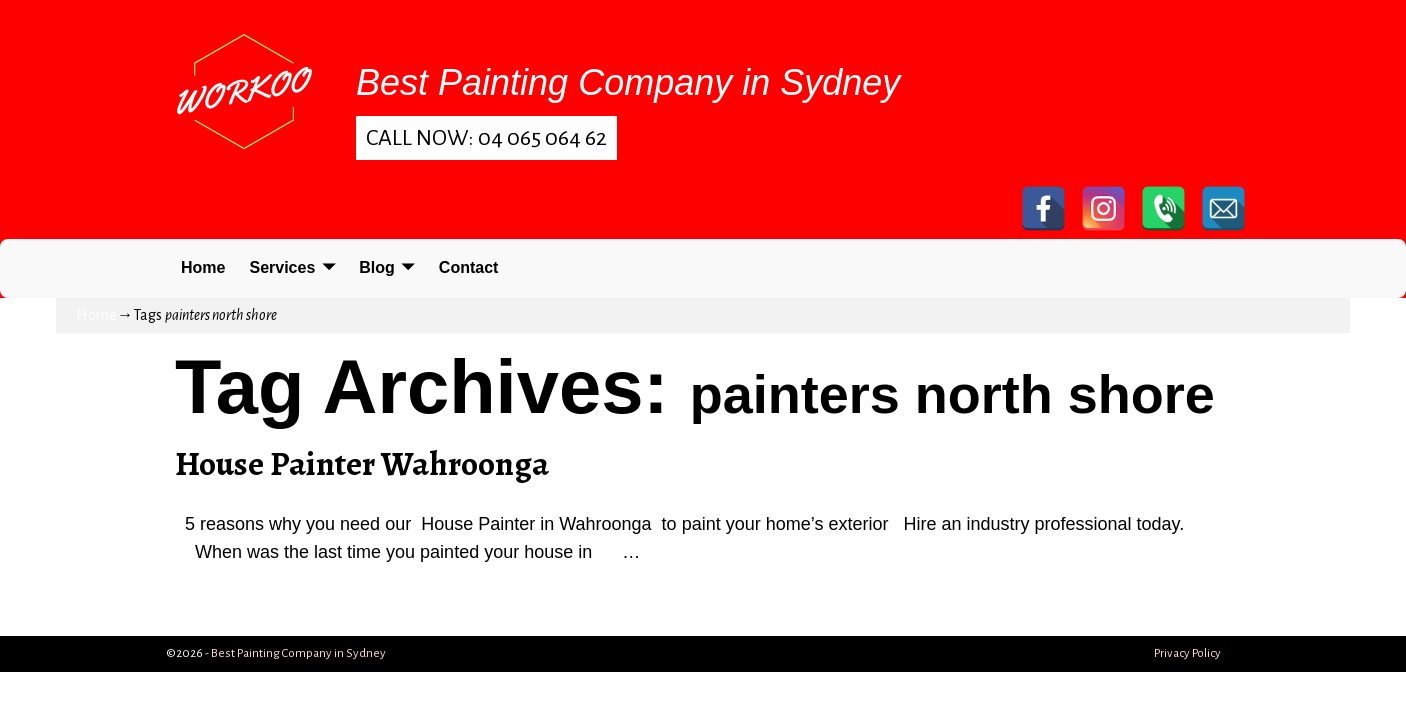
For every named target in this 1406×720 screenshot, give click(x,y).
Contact (469, 267)
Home (203, 267)
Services (282, 267)
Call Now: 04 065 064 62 (486, 138)
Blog (377, 267)
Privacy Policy (1187, 653)
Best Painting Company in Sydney (298, 653)
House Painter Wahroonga (362, 464)
